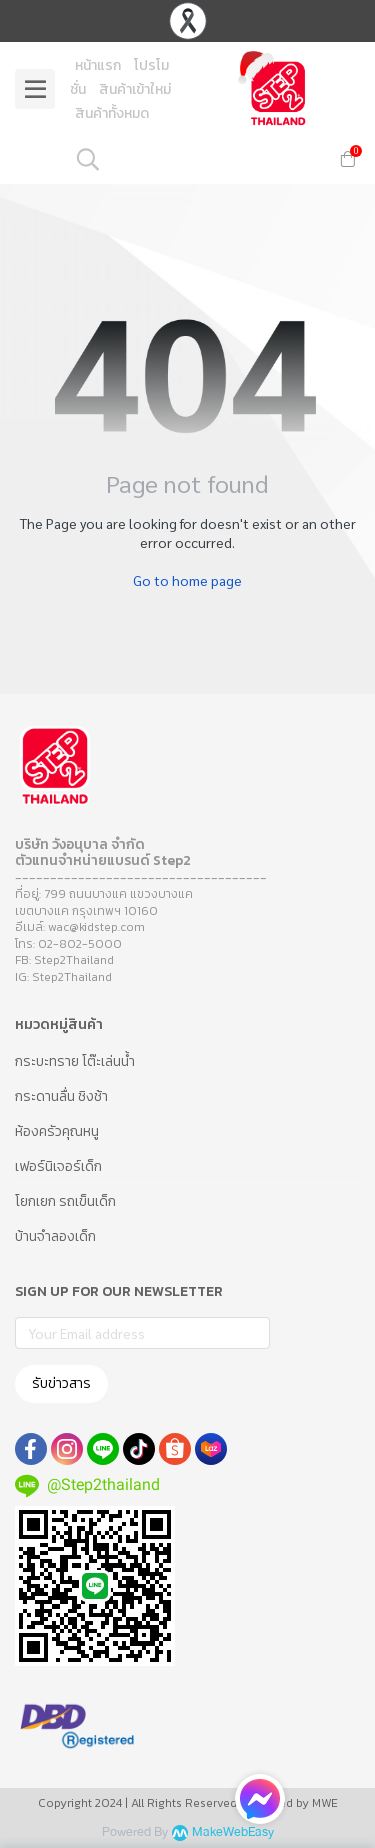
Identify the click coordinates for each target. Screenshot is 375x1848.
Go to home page (187, 580)
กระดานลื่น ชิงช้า (61, 1096)
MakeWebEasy (233, 1832)
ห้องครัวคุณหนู (57, 1131)
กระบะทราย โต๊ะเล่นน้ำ (75, 1061)
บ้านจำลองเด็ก (55, 1236)
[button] (196, 159)
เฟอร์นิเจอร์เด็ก (58, 1166)
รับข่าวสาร (61, 1383)
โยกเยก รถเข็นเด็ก (65, 1201)
